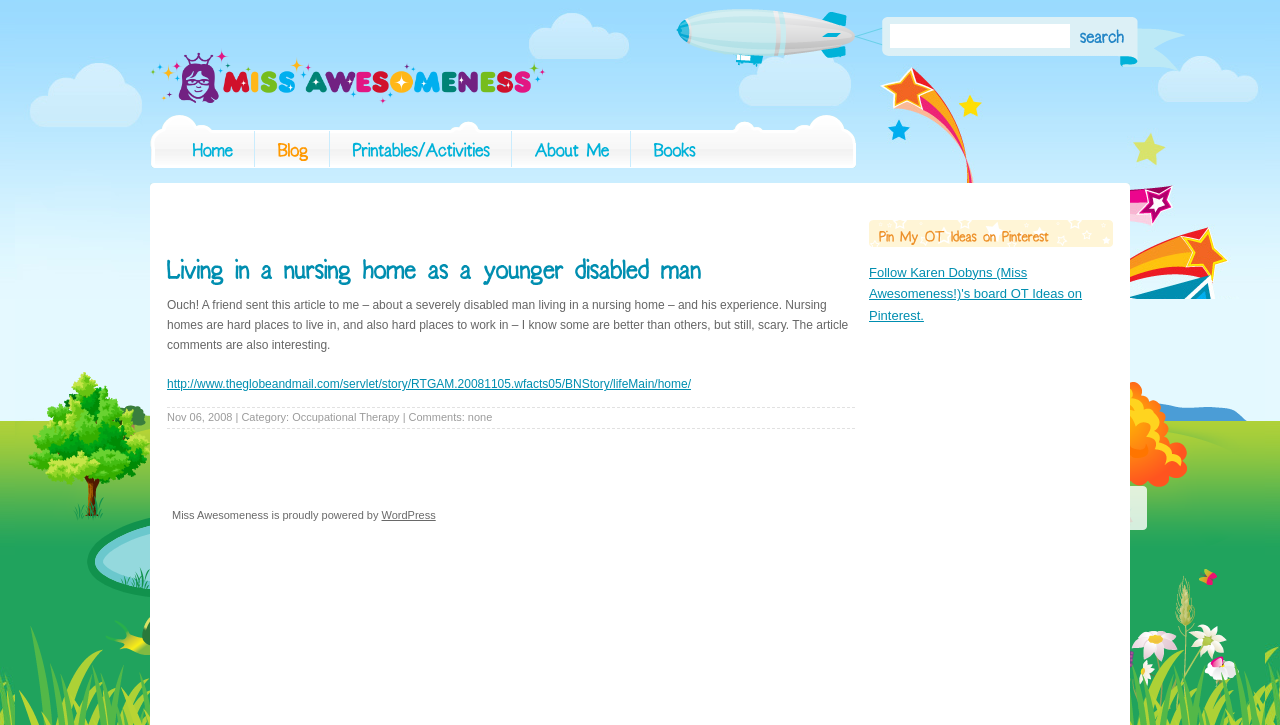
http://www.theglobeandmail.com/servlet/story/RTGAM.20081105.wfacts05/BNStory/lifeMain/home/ (429, 384)
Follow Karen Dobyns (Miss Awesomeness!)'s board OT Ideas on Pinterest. (975, 294)
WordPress (409, 515)
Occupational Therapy (345, 417)
